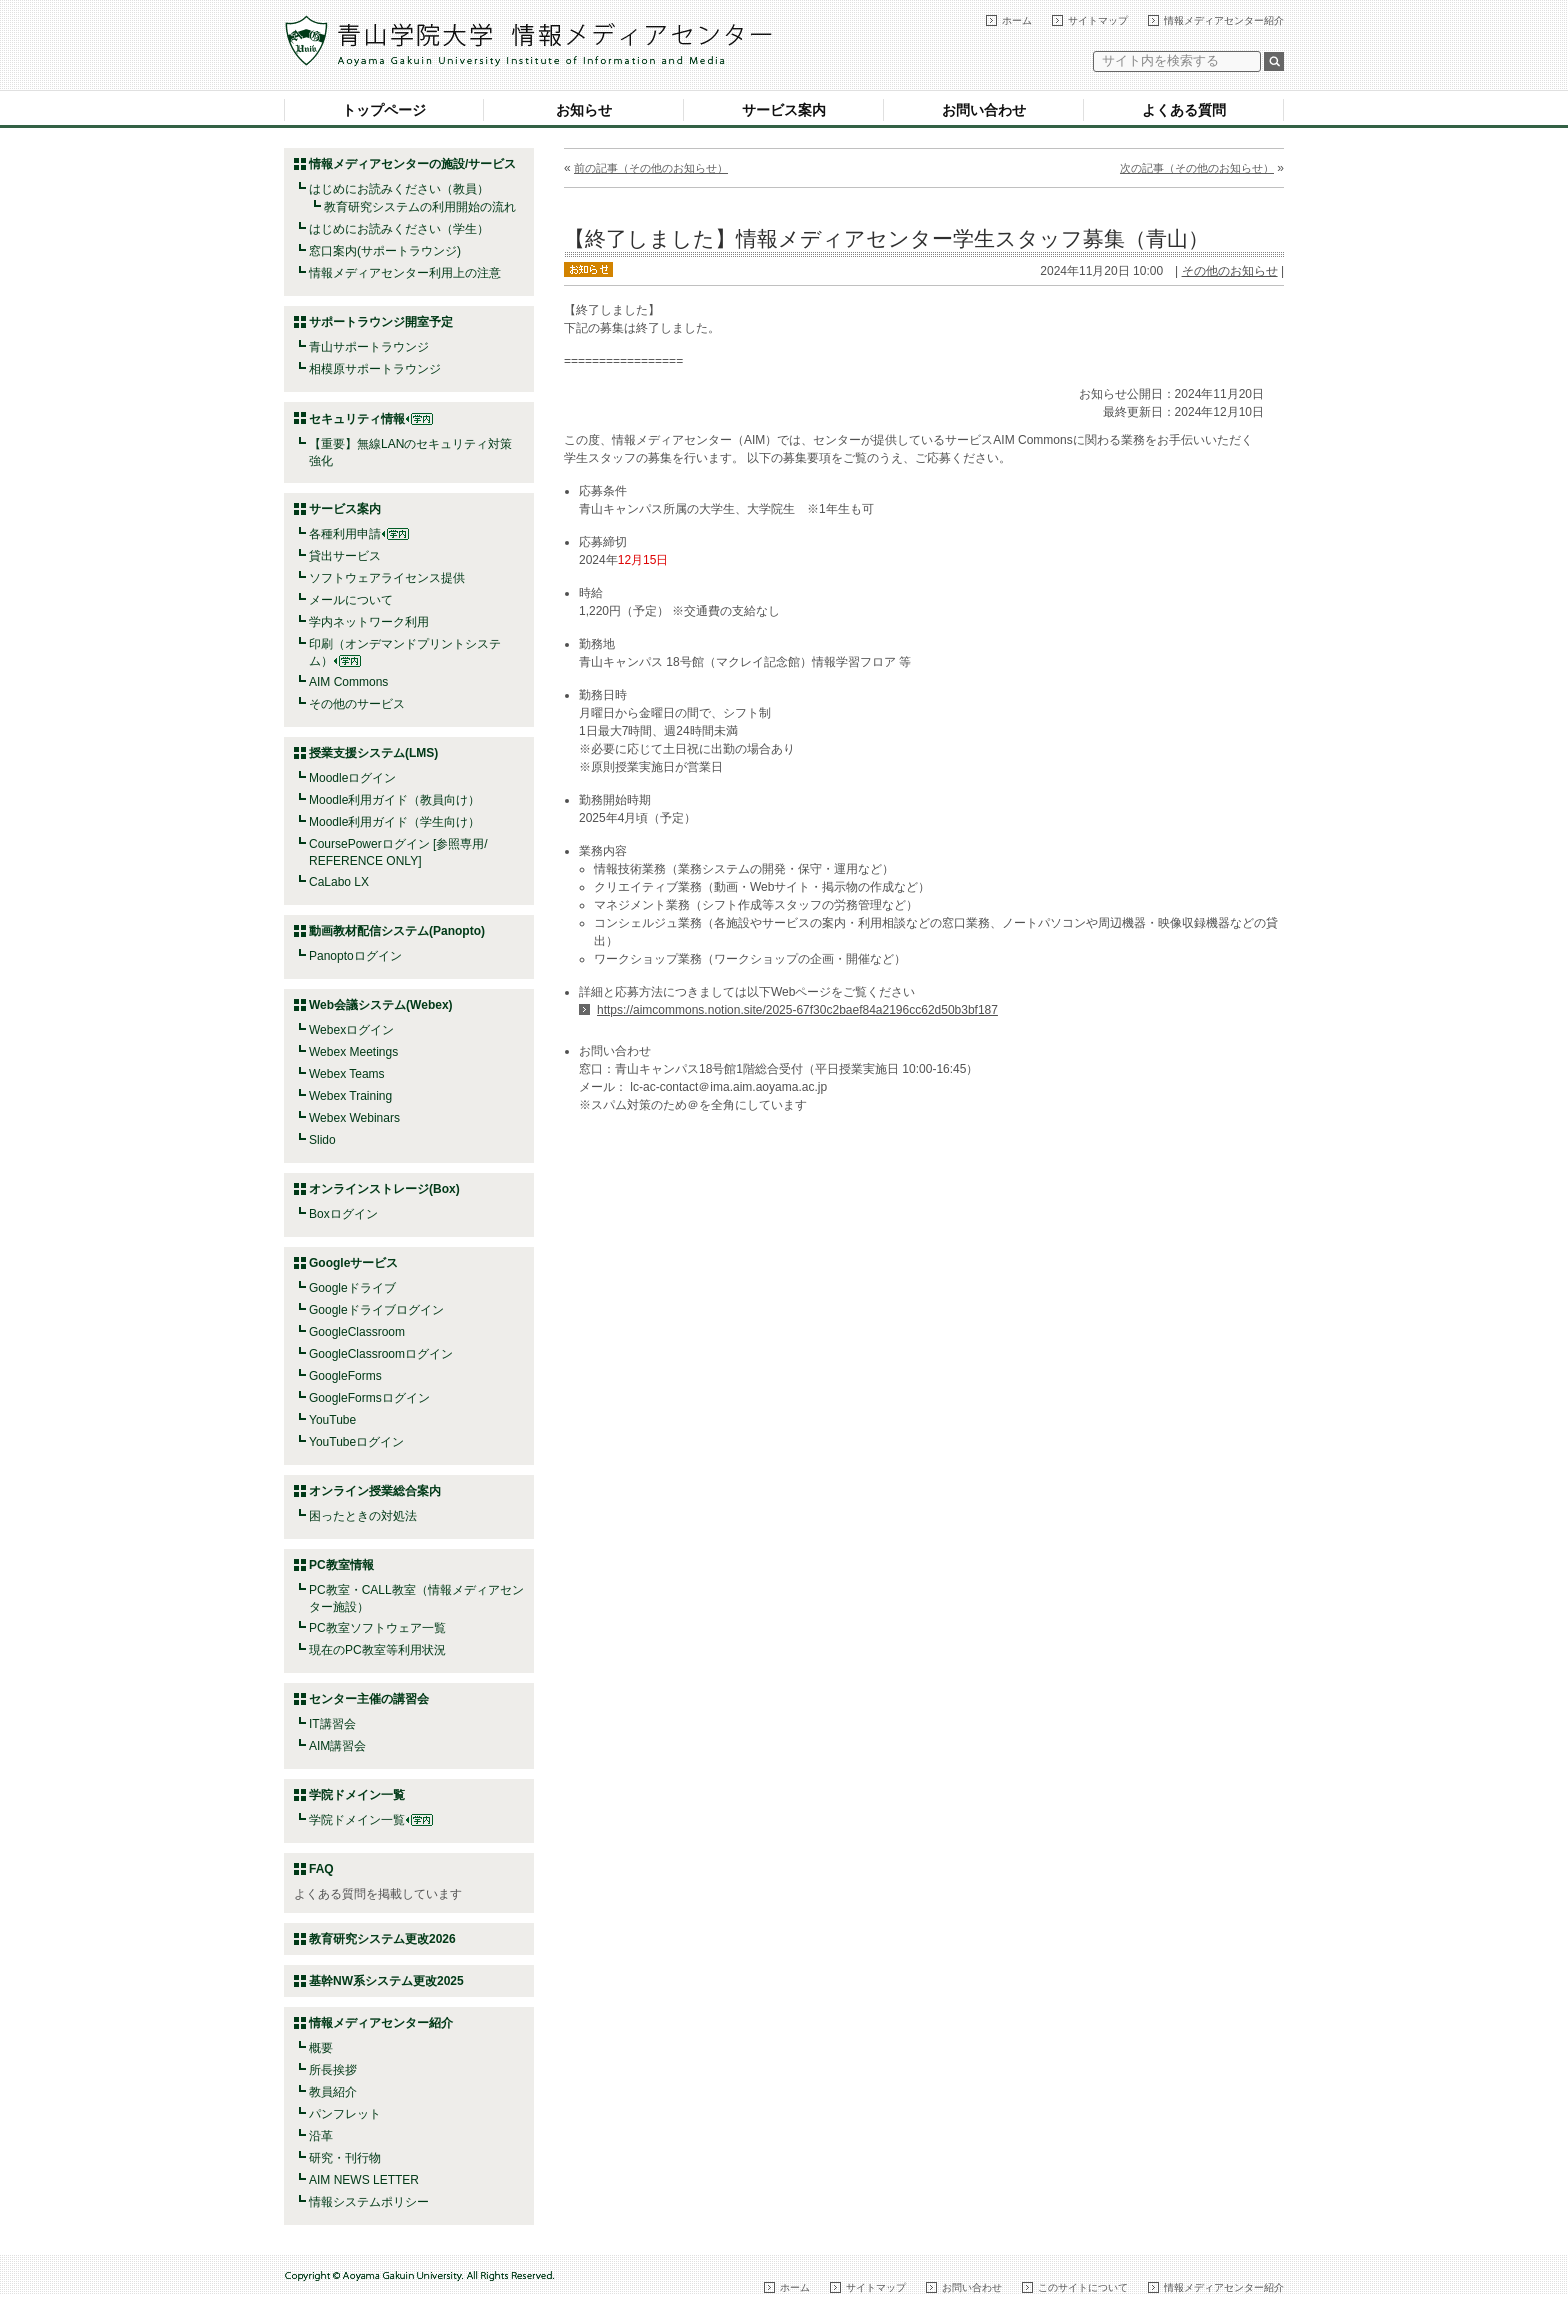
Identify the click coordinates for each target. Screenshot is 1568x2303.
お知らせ (584, 110)
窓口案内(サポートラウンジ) (385, 251)
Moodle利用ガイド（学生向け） (394, 822)
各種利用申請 (345, 534)
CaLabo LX (339, 882)
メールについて (351, 600)
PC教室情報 (341, 1565)
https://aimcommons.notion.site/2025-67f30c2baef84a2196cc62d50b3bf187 (797, 1010)
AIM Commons (348, 682)
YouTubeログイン (356, 1442)
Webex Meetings (353, 1052)
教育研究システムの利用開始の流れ (420, 207)
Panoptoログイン (355, 956)
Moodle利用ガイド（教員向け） (394, 800)
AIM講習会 (337, 1746)
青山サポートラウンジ (369, 347)
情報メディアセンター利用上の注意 (405, 273)
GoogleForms (345, 1376)
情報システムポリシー (369, 2202)
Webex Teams (347, 1074)
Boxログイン (343, 1214)
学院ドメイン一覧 (371, 1820)
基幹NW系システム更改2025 (386, 1981)
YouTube (332, 1420)
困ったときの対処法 (363, 1516)
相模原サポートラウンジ (375, 369)
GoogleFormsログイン (369, 1398)
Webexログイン (351, 1030)
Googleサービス (353, 1263)
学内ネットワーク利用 (369, 622)
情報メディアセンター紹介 (1224, 20)
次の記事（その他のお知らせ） (1197, 168)
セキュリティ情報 (371, 419)
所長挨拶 (333, 2070)
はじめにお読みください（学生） (399, 229)
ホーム (1017, 20)
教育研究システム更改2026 (382, 1939)
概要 (321, 2048)
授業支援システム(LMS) (373, 753)
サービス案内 (784, 110)
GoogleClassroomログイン (381, 1354)
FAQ (321, 1869)
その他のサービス (357, 704)
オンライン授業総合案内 (375, 1491)
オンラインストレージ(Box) (384, 1189)
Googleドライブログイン (376, 1310)
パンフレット (345, 2114)
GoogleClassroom (357, 1332)
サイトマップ (1098, 20)
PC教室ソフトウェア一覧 (377, 1628)
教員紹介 (333, 2092)
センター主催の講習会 (369, 1699)
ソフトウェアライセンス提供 (387, 578)
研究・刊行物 (345, 2158)
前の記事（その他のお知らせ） (651, 168)
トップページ (384, 110)
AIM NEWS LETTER (364, 2180)
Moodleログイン (352, 778)
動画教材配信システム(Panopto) (397, 931)
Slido (322, 1140)
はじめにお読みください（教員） (399, 189)
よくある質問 (1184, 110)
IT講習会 (332, 1724)
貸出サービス (345, 556)
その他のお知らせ (1230, 271)
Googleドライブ (352, 1288)
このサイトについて (1083, 2287)
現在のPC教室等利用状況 (377, 1650)
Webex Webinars (354, 1118)
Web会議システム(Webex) (381, 1005)
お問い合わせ (984, 110)
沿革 (321, 2136)
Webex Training (350, 1096)
